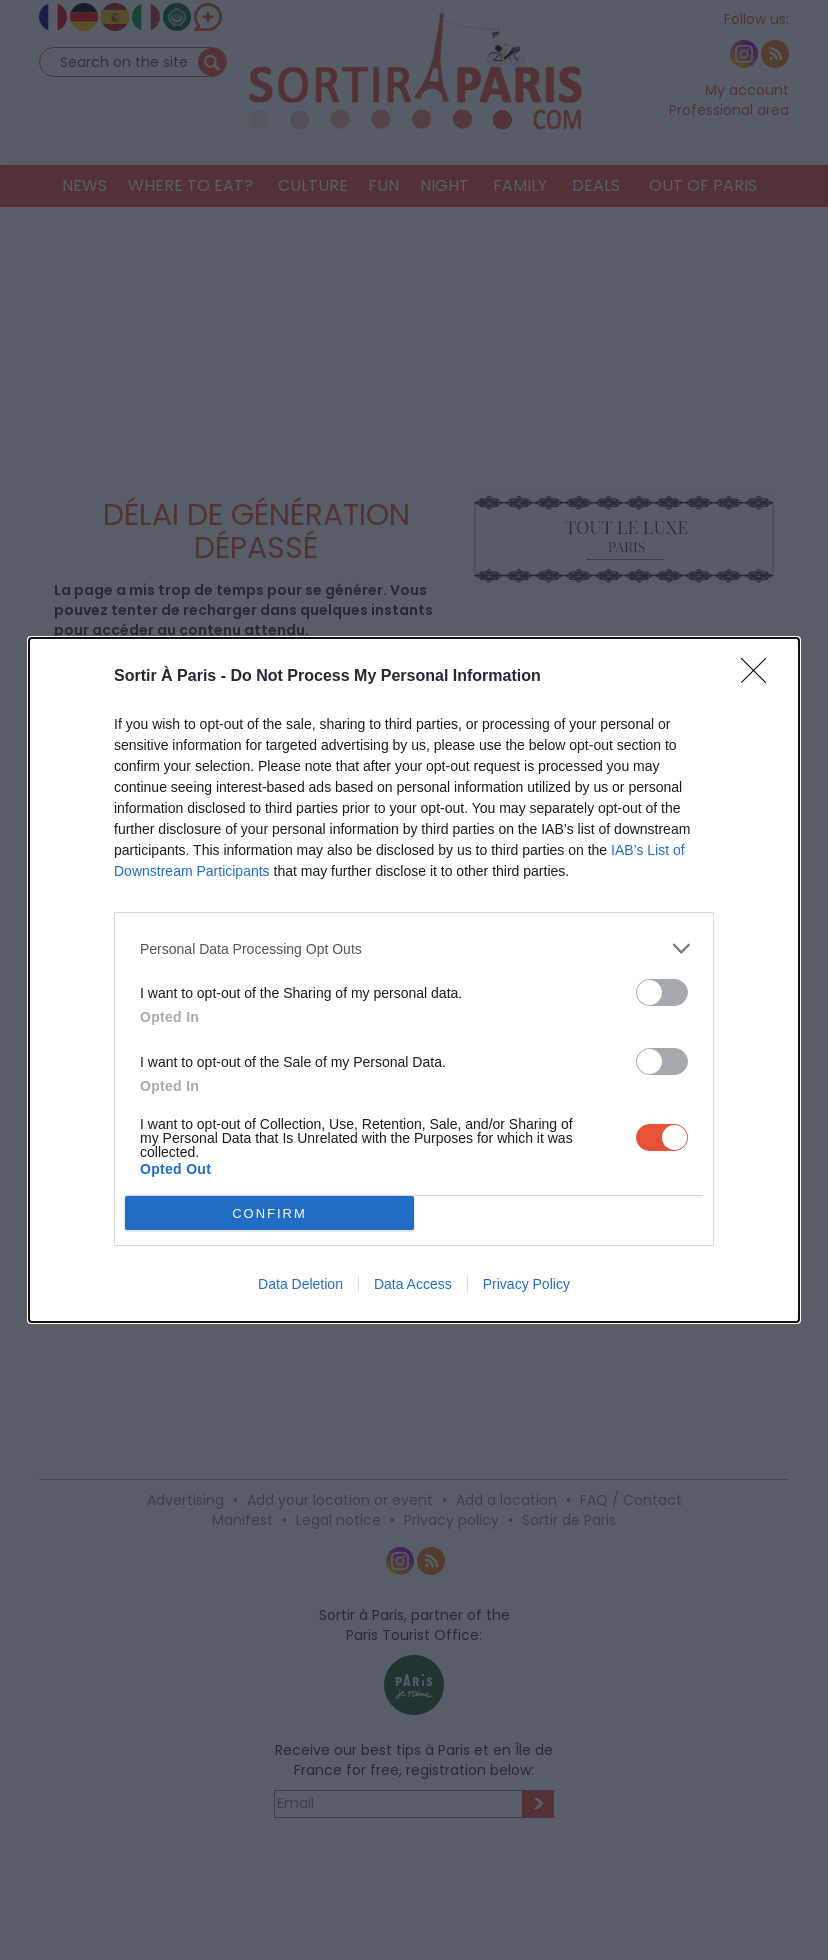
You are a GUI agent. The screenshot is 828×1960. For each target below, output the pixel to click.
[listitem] (414, 948)
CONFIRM (269, 1213)
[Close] (760, 677)
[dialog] (414, 980)
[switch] (662, 992)
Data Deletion (300, 1284)
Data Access (413, 1284)
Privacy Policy (526, 1284)
